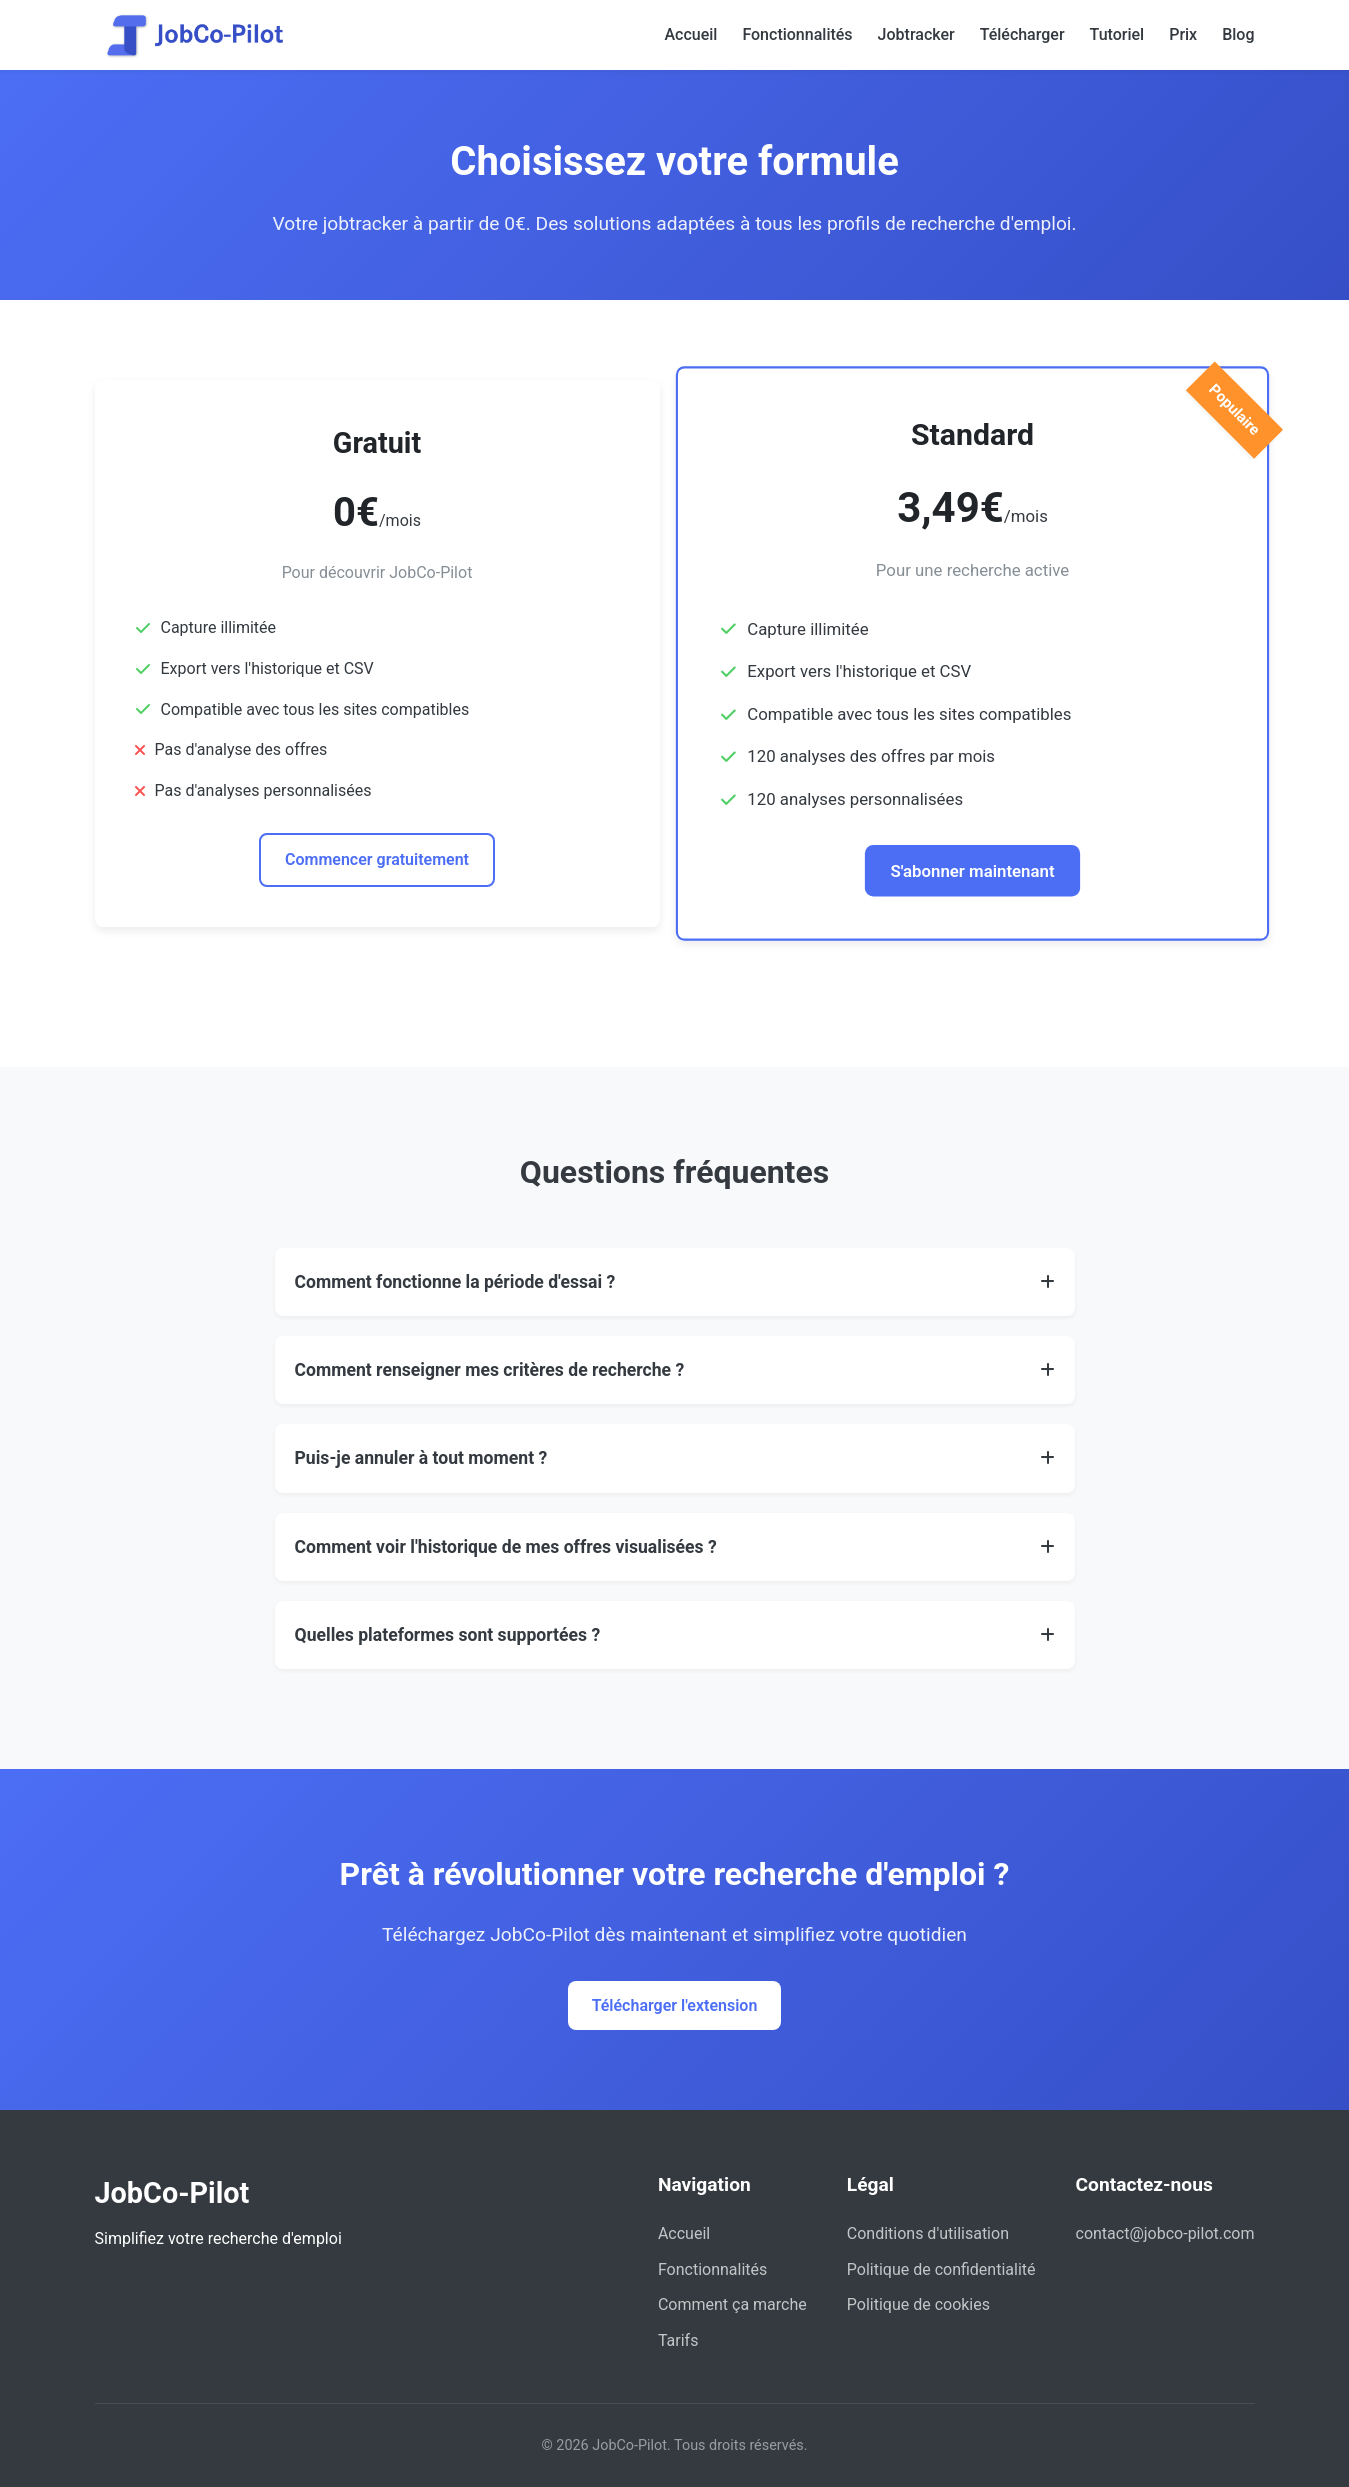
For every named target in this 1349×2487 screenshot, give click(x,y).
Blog (1238, 34)
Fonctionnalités (797, 34)
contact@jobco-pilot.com (1165, 2233)
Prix (1183, 34)
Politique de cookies (918, 2304)
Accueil (690, 34)
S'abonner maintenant (972, 870)
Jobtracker (916, 34)
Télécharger (1022, 34)
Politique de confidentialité (941, 2269)
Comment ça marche (732, 2304)
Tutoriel (1117, 34)
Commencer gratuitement (377, 859)
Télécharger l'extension (675, 2005)
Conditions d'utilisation (928, 2233)
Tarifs (678, 2340)
